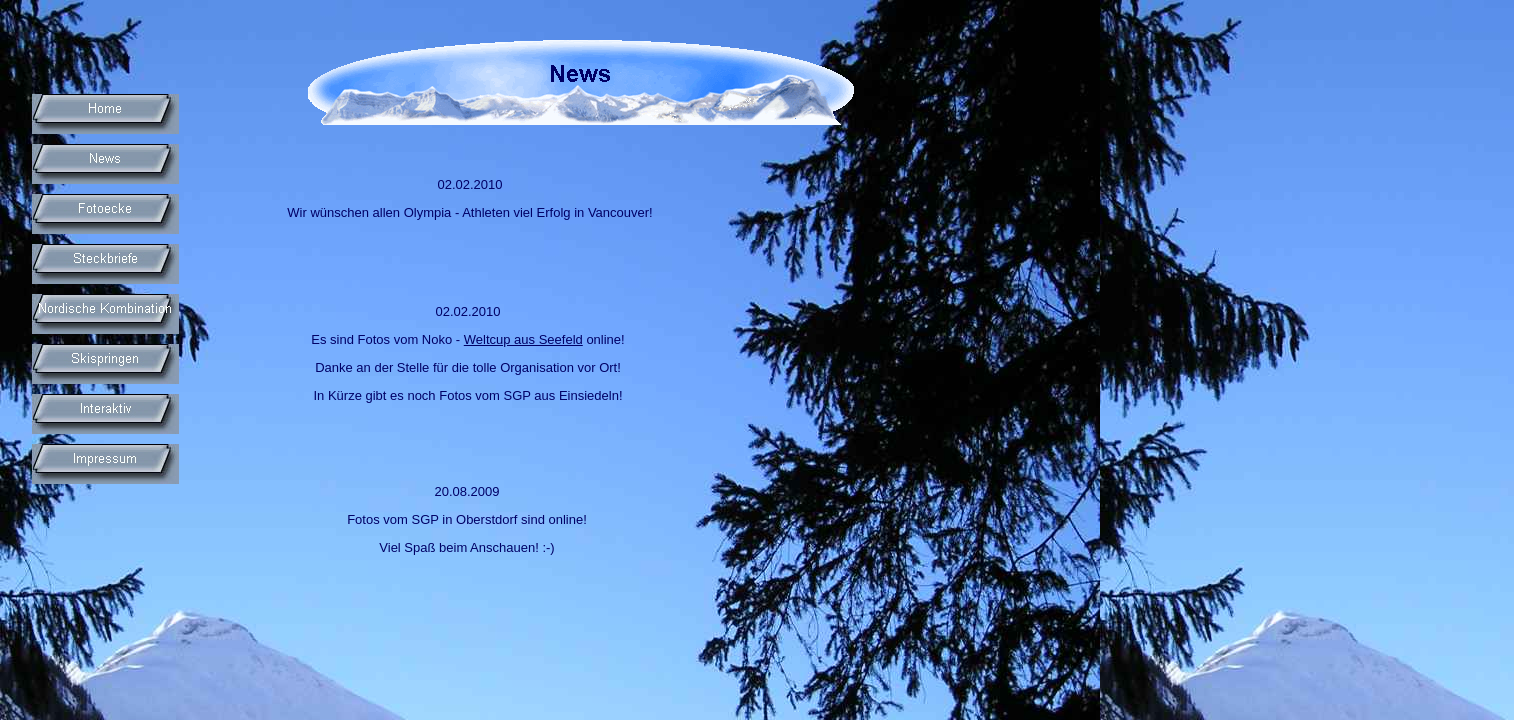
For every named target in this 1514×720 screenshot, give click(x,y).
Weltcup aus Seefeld (523, 339)
